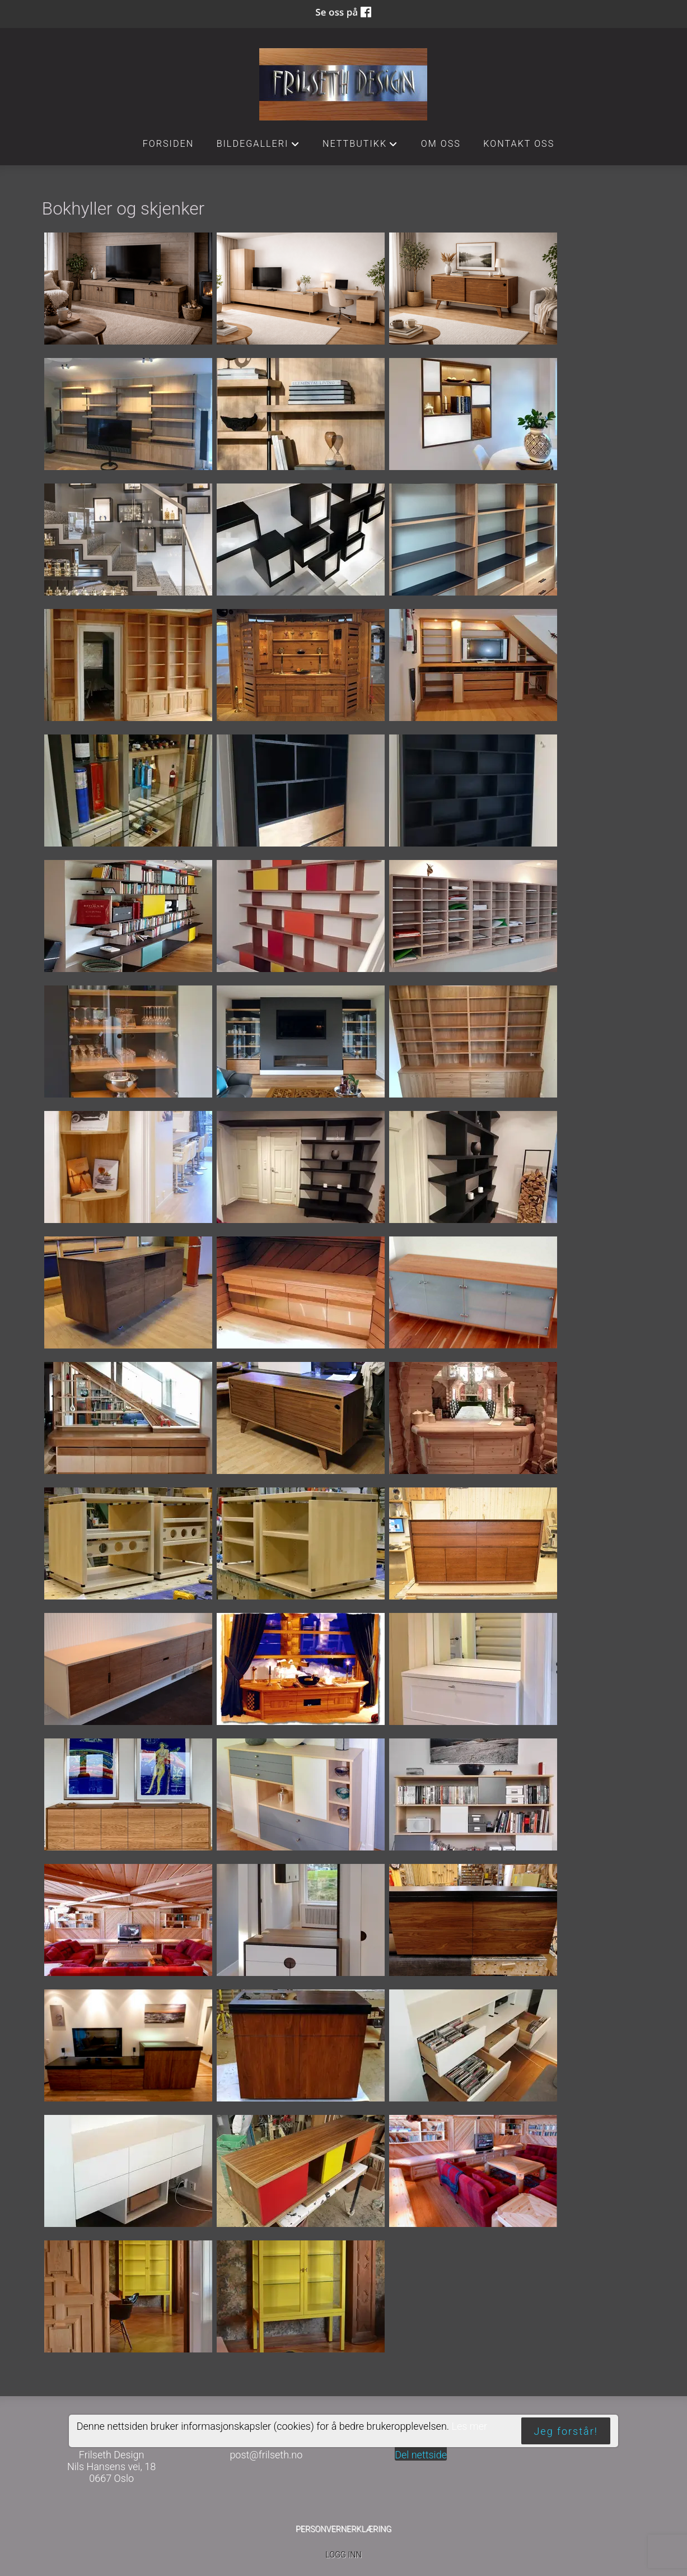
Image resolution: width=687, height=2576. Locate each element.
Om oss (441, 143)
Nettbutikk (361, 146)
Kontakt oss (518, 143)
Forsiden (168, 143)
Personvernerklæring (343, 2529)
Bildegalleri (258, 146)
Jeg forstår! (565, 2431)
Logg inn (343, 2555)
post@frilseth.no (266, 2455)
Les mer (469, 2426)
